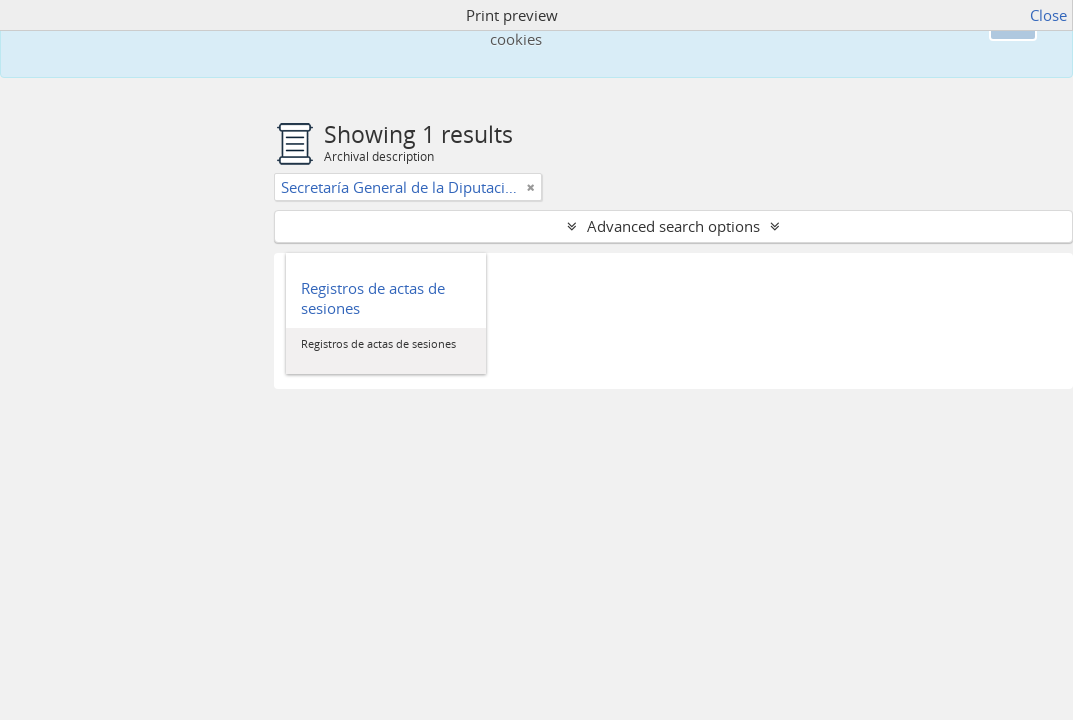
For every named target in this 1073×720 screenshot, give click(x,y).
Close (1048, 15)
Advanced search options (673, 226)
